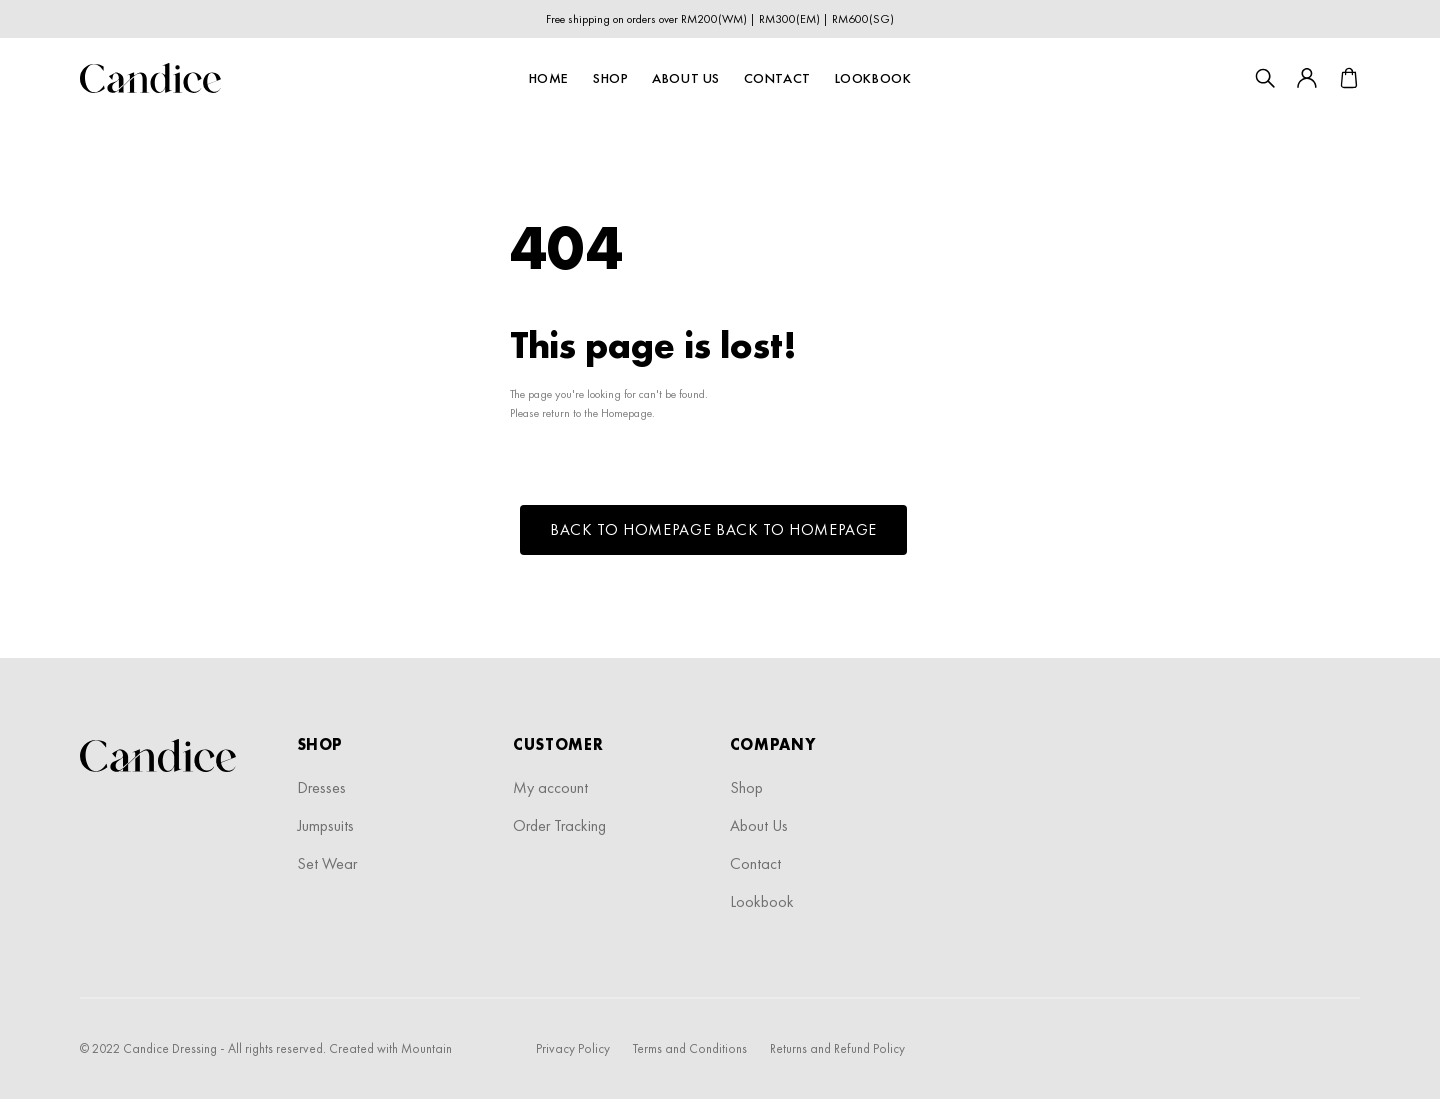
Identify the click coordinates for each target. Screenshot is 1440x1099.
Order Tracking (559, 825)
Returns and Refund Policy (837, 1048)
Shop (610, 78)
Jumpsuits (325, 825)
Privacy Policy (573, 1048)
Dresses (321, 787)
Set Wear (327, 863)
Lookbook (873, 78)
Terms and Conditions (690, 1048)
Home (549, 78)
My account (550, 787)
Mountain (426, 1048)
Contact (777, 78)
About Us (685, 78)
